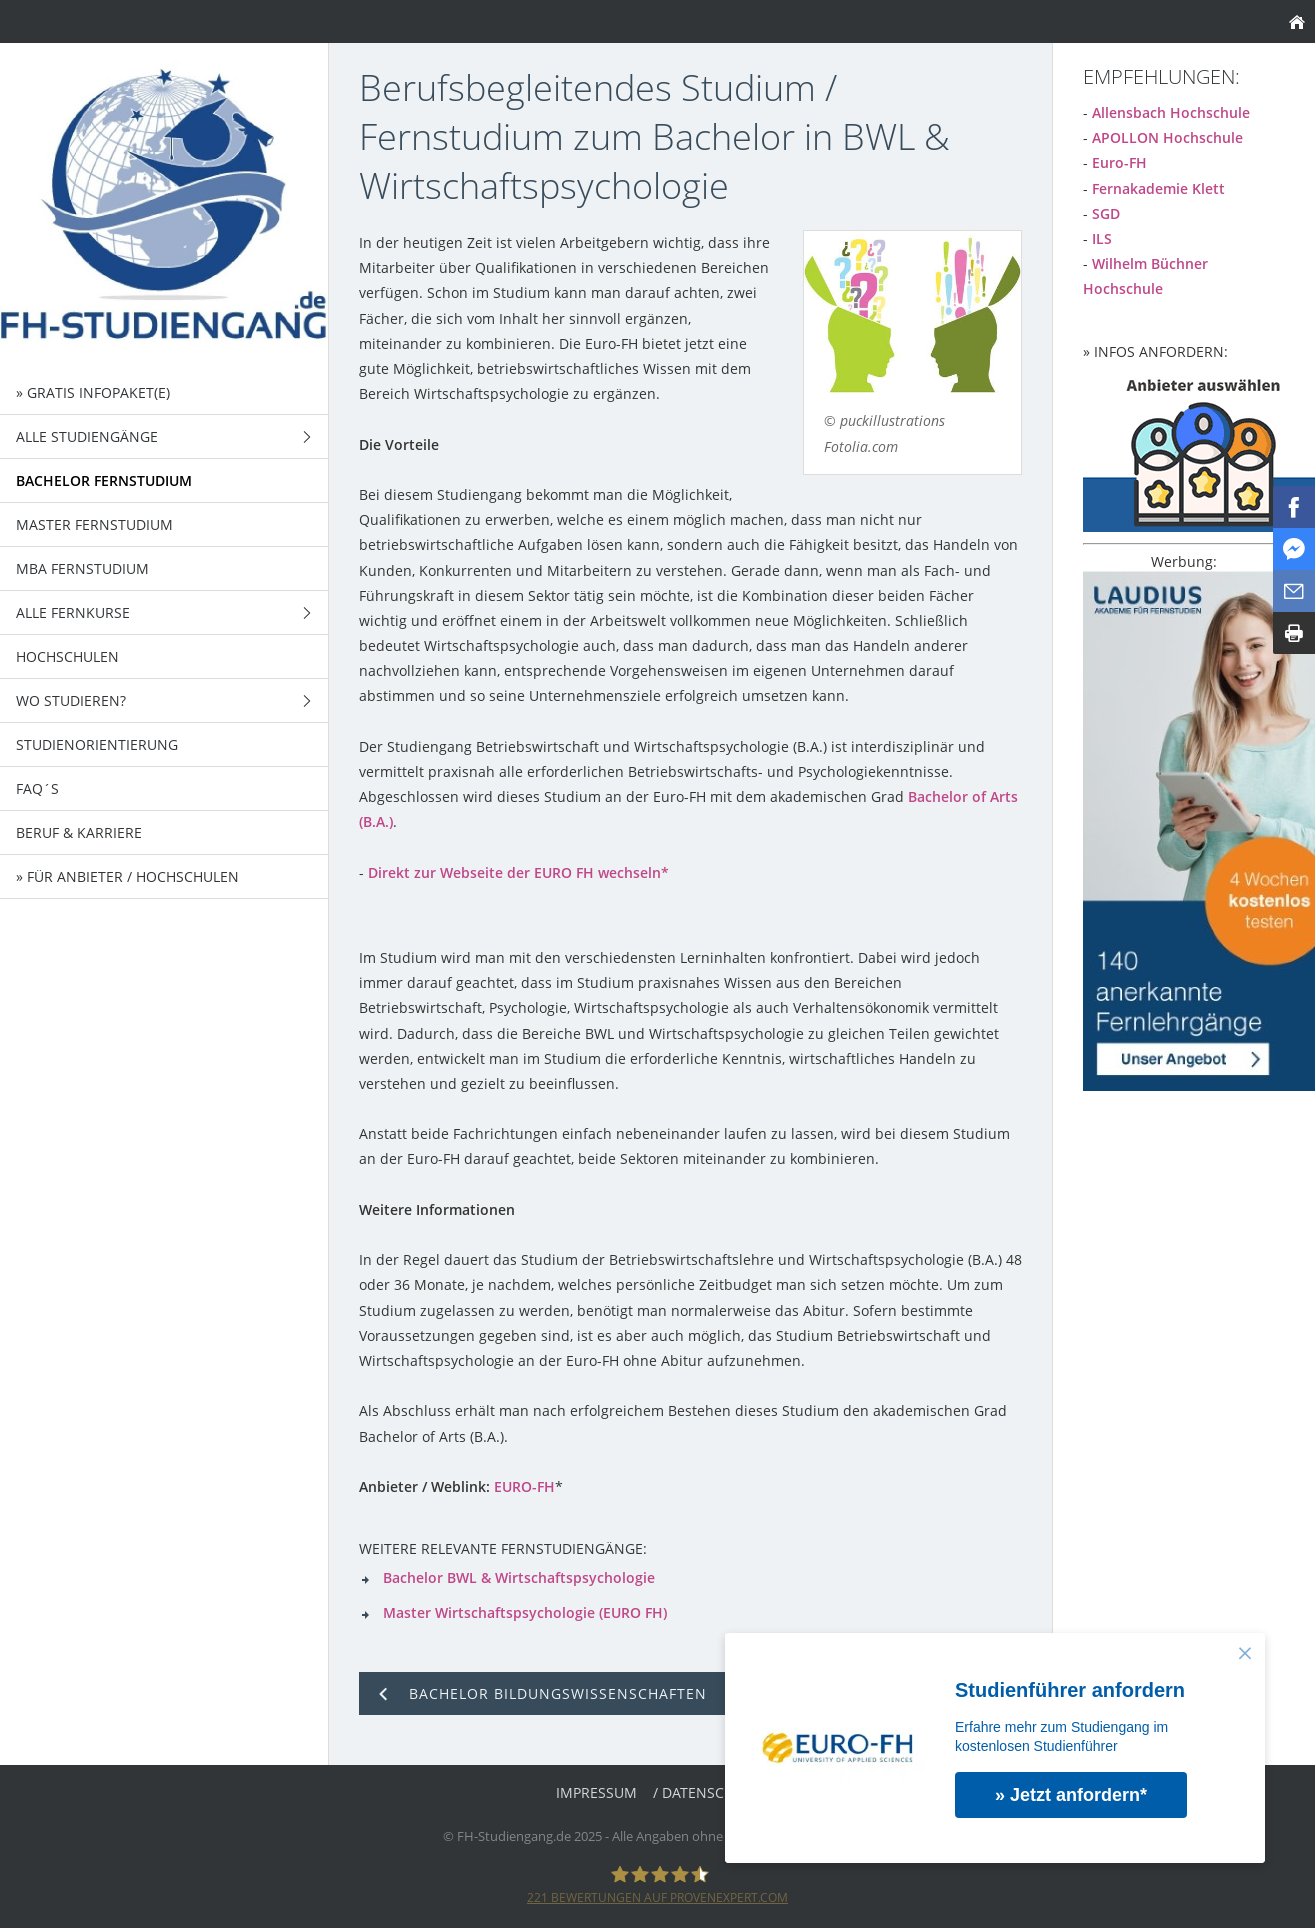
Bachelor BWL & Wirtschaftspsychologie (519, 1577)
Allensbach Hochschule (1171, 112)
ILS (1102, 238)
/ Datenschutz (706, 1792)
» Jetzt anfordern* (1071, 1795)
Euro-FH (1119, 162)
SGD (1106, 213)
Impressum (596, 1792)
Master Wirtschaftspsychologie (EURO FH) (525, 1612)
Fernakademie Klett (1158, 188)
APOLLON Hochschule (1167, 137)
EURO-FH (524, 1486)
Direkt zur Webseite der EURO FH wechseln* (518, 872)
